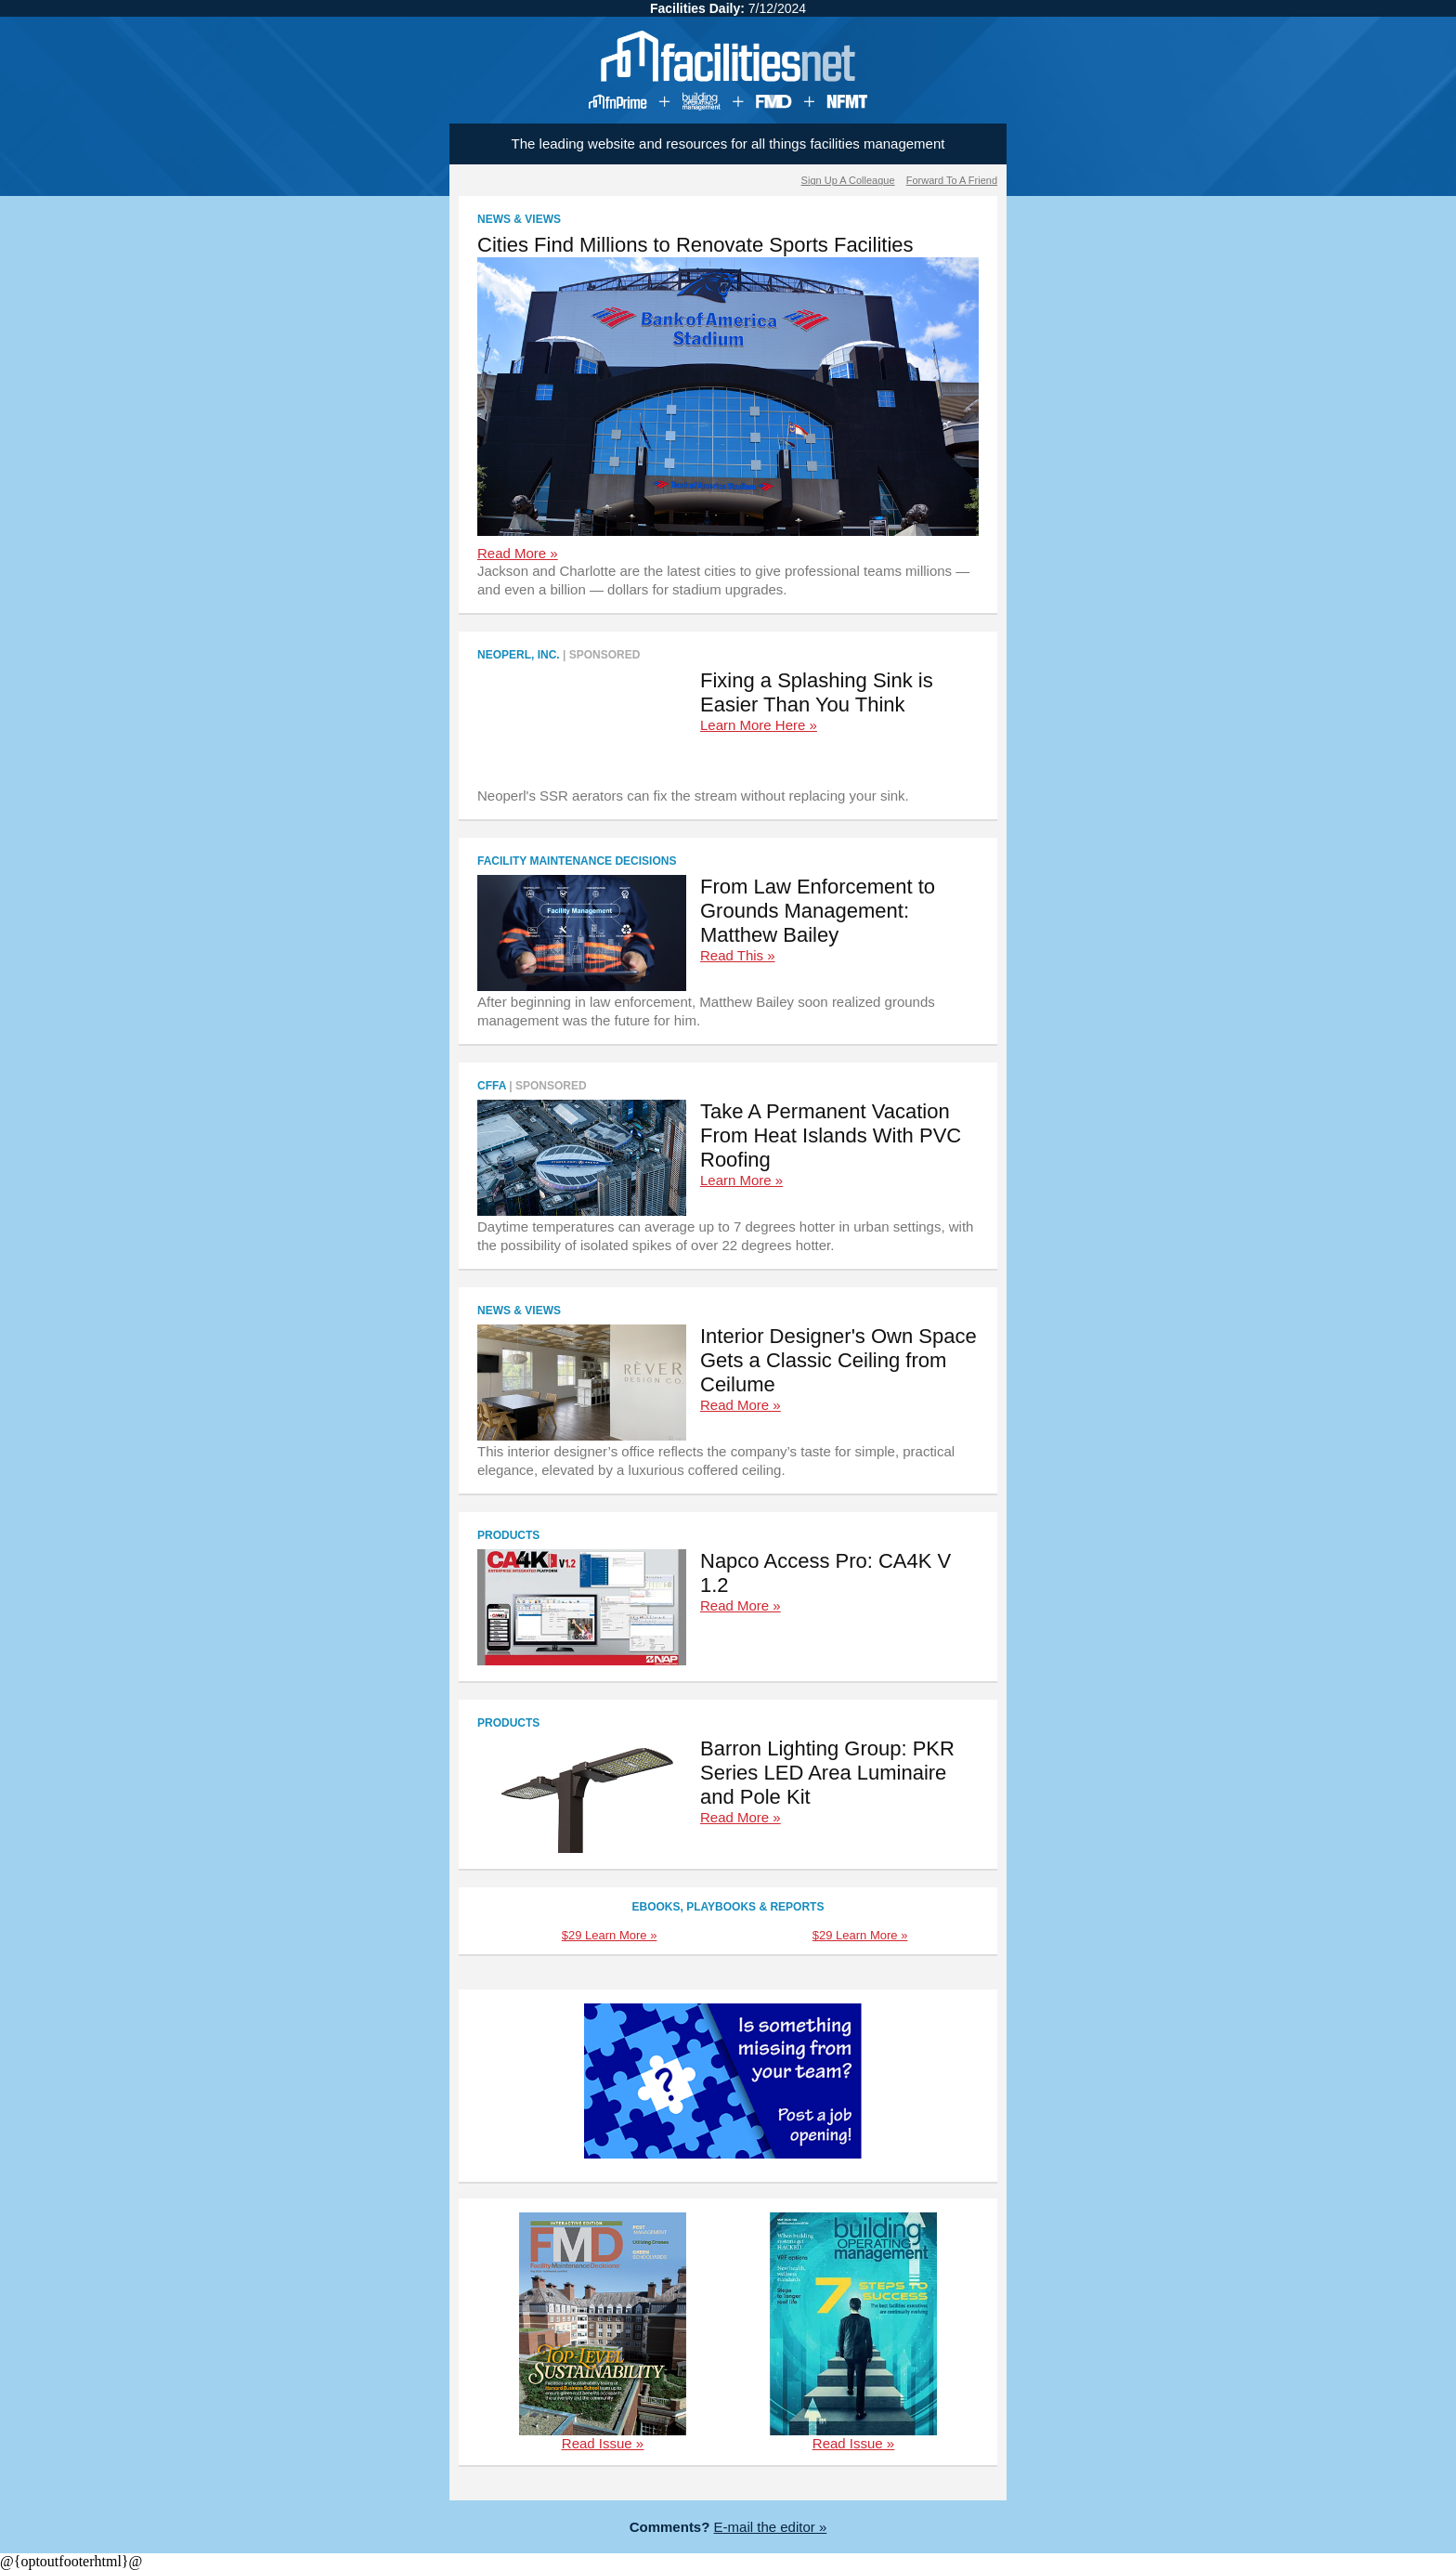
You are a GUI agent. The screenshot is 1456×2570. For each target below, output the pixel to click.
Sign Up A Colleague (848, 180)
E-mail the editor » (770, 2527)
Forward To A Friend (951, 180)
